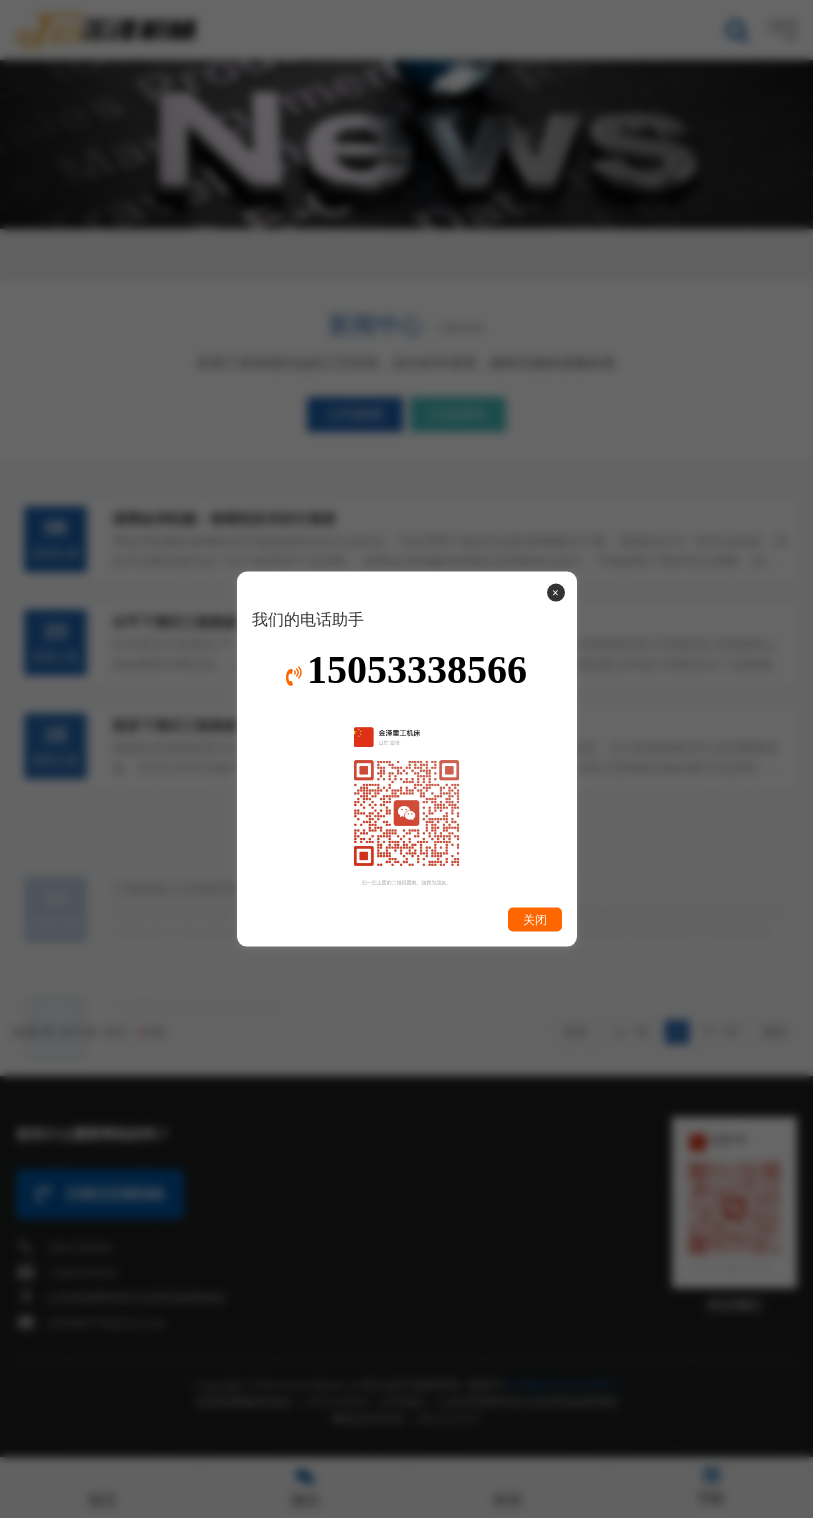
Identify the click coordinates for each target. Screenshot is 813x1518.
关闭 (535, 919)
